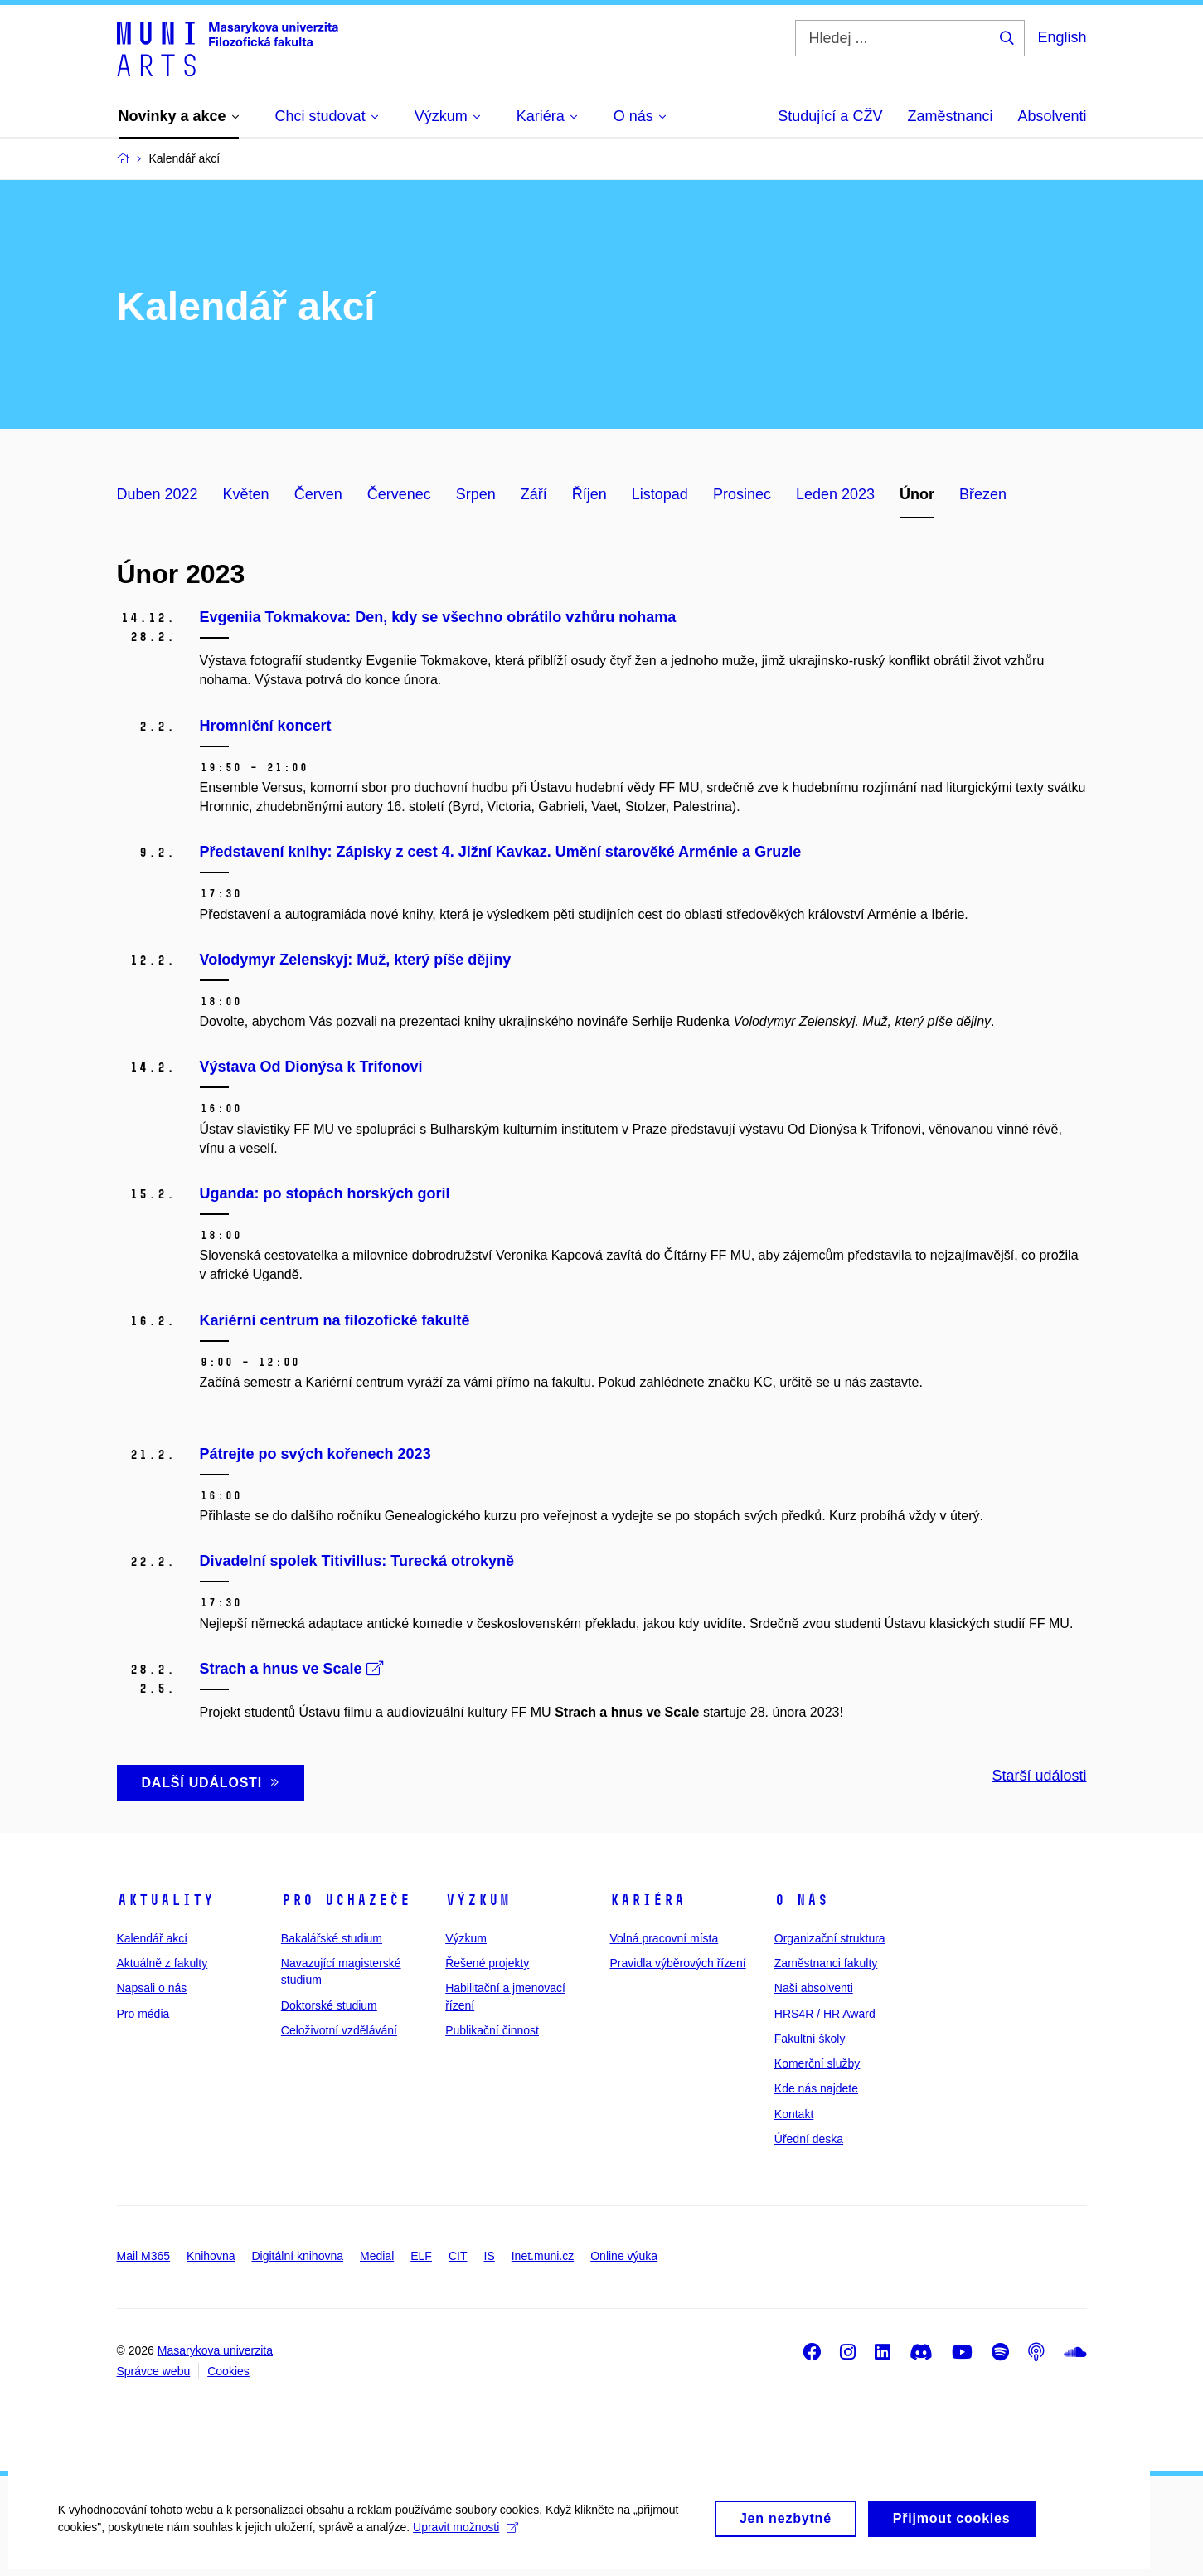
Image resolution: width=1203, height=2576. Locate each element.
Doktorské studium (329, 2005)
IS (489, 2256)
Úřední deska (808, 2139)
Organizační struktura (829, 1938)
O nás (801, 1900)
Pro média (143, 2013)
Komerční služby (817, 2063)
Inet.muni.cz (543, 2256)
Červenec (399, 494)
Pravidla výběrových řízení (677, 1963)
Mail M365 (144, 2256)
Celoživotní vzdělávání (339, 2030)
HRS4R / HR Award (825, 2013)
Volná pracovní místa (663, 1938)
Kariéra (647, 1900)
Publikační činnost (492, 2030)
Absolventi (1051, 116)
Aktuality (165, 1900)
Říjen (589, 494)
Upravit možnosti (465, 2540)
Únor (917, 494)
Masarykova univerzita (215, 2350)
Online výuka (623, 2256)
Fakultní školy (810, 2038)
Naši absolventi (813, 1988)
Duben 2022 (157, 494)
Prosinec (742, 494)
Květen (246, 494)
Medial (377, 2256)
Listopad (660, 494)
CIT (458, 2256)
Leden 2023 (835, 494)
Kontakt (793, 2114)
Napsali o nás (152, 1988)
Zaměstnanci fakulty (826, 1963)
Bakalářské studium (331, 1938)
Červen (318, 494)
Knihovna (211, 2256)
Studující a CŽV (830, 116)
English (1061, 37)
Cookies (228, 2371)
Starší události (1039, 1775)
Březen (983, 494)
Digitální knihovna (297, 2256)
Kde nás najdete (816, 2088)
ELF (421, 2256)
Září (534, 494)
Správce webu (154, 2371)
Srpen (476, 494)
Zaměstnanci (949, 116)
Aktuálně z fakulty (162, 1963)
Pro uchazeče (345, 1900)
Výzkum (477, 1900)
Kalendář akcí (152, 1938)
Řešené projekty (487, 1963)
